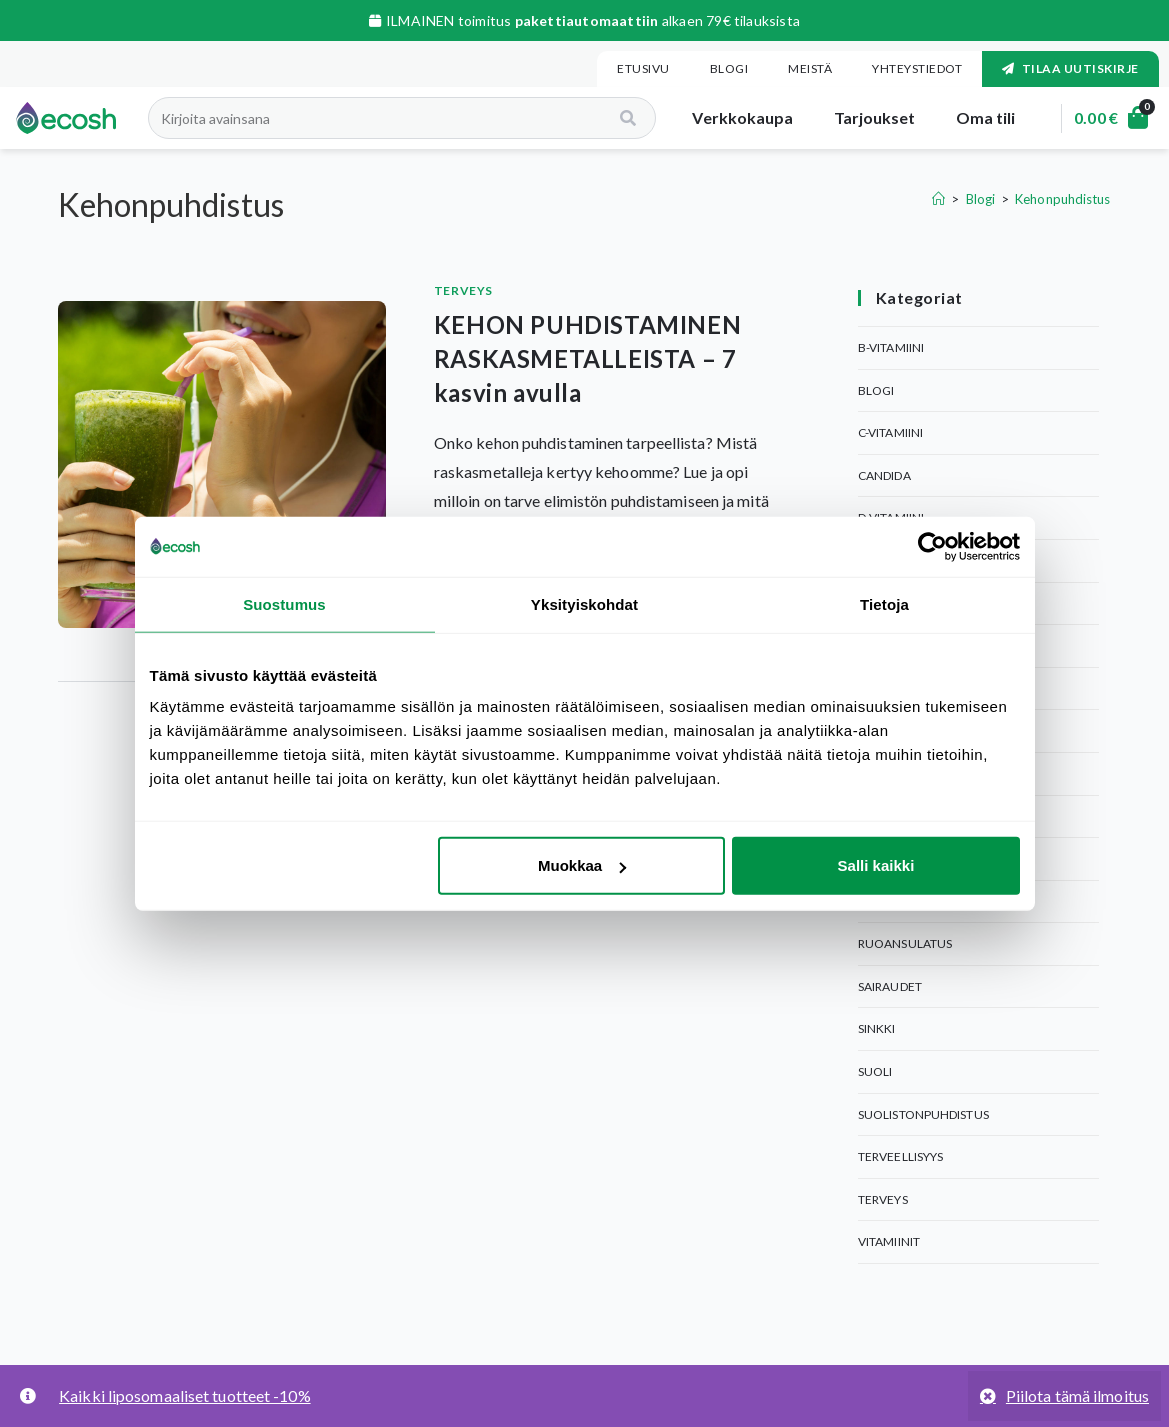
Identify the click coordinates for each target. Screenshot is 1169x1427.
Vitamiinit (889, 1241)
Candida (884, 475)
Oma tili (976, 117)
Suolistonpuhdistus (923, 1114)
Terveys (463, 290)
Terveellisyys (900, 1156)
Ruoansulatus (905, 943)
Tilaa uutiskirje (1070, 68)
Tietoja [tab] (884, 603)
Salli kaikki (876, 865)
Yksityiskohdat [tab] (584, 603)
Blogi (729, 68)
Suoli (875, 1071)
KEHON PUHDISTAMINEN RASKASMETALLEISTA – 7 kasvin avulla (587, 358)
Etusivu (643, 68)
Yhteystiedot (917, 68)
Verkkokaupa (733, 117)
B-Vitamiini (891, 347)
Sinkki (877, 1028)
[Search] (620, 118)
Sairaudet (890, 986)
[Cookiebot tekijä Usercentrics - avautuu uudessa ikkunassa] (932, 546)
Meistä (810, 68)
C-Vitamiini (890, 432)
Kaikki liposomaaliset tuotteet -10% (185, 1395)
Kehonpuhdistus (1062, 199)
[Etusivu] (938, 199)
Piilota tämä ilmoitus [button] (1077, 1395)
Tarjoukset (865, 117)
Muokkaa (582, 865)
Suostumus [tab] (284, 603)
